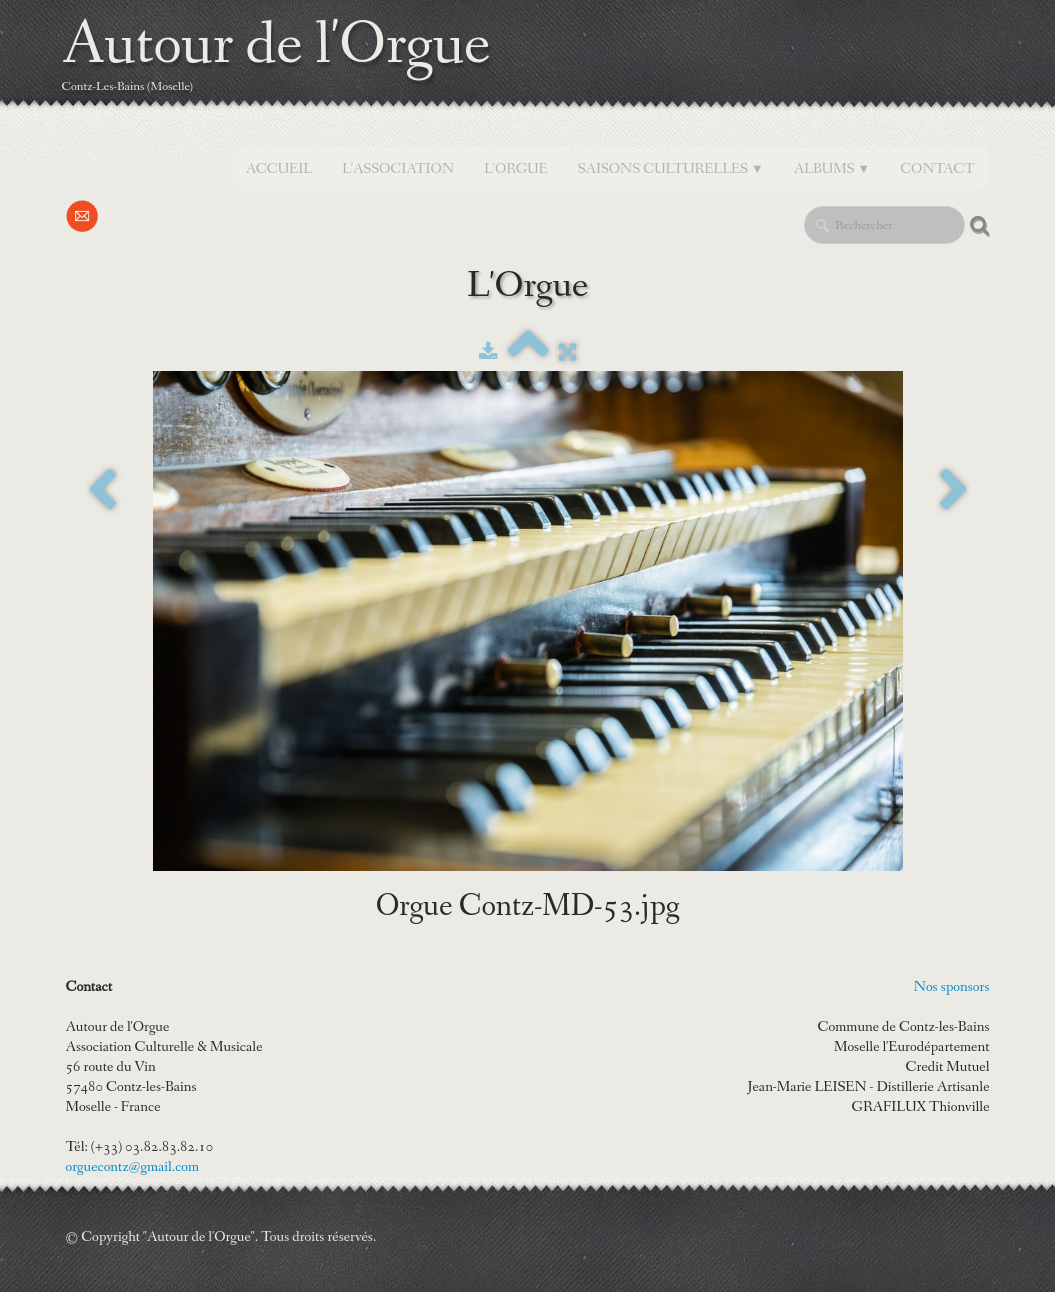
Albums (832, 169)
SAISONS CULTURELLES (671, 169)
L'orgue (516, 169)
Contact (937, 169)
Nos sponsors (952, 987)
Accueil (279, 169)
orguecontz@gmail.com (133, 1167)
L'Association (398, 169)
